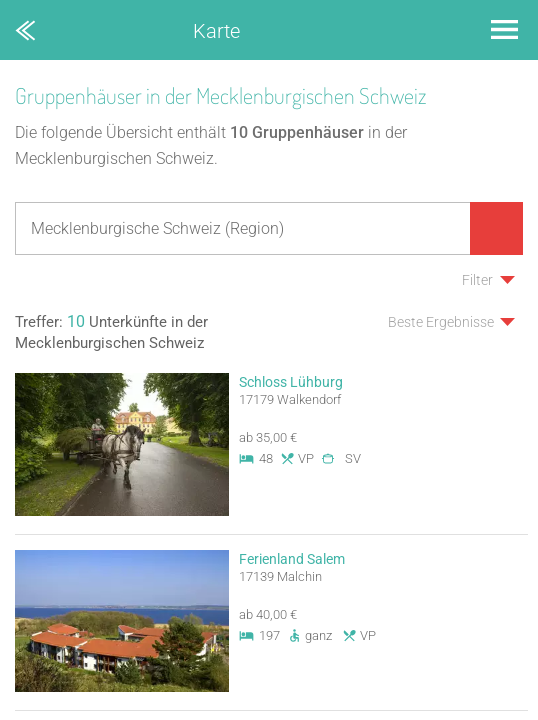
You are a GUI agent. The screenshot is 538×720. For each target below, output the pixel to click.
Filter (477, 280)
